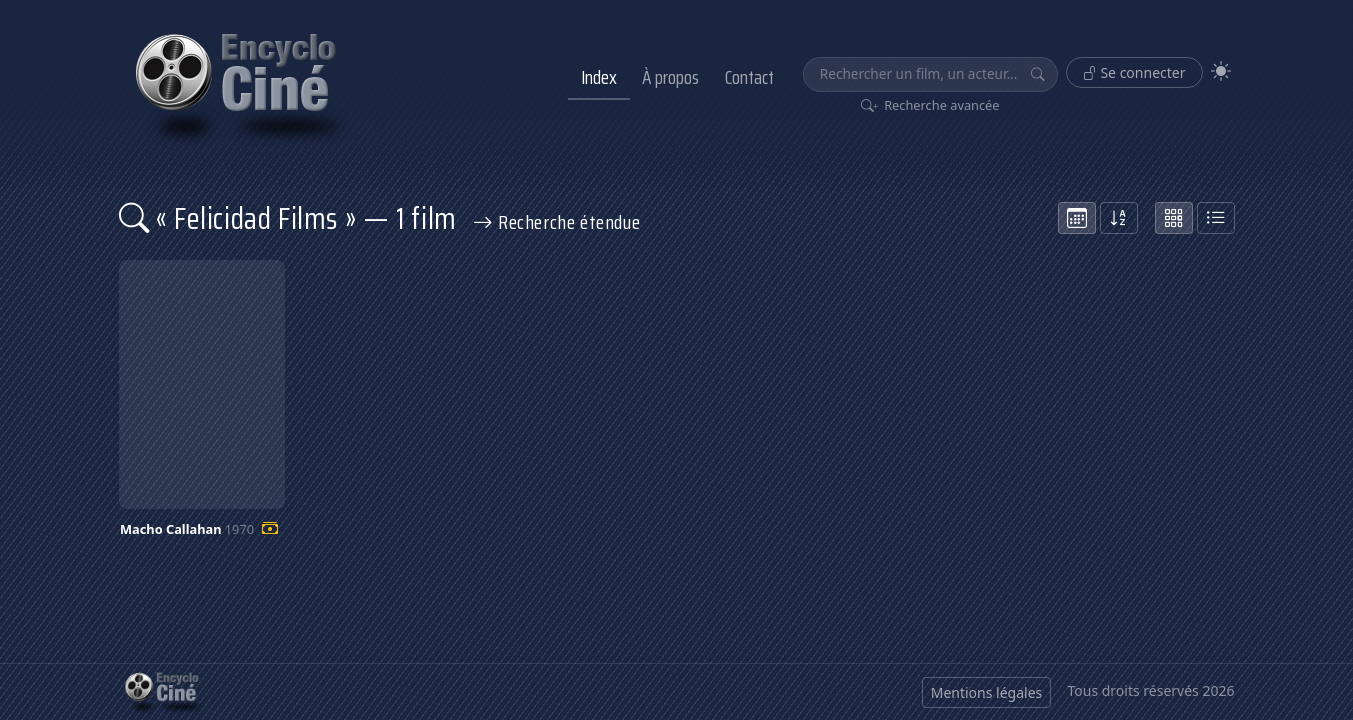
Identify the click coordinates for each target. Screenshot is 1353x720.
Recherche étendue (557, 222)
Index (599, 77)
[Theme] (1221, 71)
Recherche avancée (930, 105)
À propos (670, 77)
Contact (749, 77)
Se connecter (1134, 72)
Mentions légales (987, 692)
